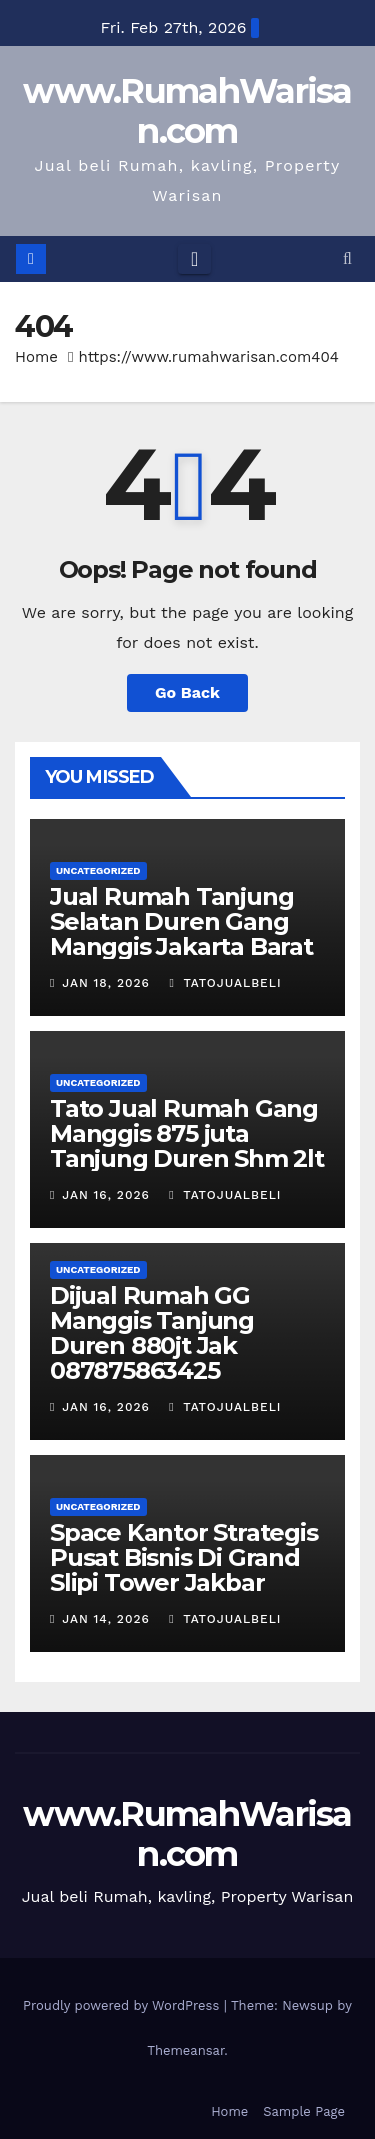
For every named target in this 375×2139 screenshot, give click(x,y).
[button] (347, 258)
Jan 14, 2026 (106, 1619)
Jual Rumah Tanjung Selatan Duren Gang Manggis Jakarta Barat (181, 921)
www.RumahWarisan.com (187, 111)
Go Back (187, 692)
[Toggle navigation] (194, 259)
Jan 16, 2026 (106, 1195)
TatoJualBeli (225, 983)
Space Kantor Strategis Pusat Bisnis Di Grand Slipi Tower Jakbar (184, 1557)
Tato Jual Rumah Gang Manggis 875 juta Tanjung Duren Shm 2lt (187, 1133)
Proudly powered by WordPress (123, 2005)
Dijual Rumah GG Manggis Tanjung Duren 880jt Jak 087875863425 (152, 1333)
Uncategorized (98, 870)
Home (36, 357)
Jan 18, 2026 (106, 983)
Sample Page (304, 2111)
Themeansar (185, 2050)
